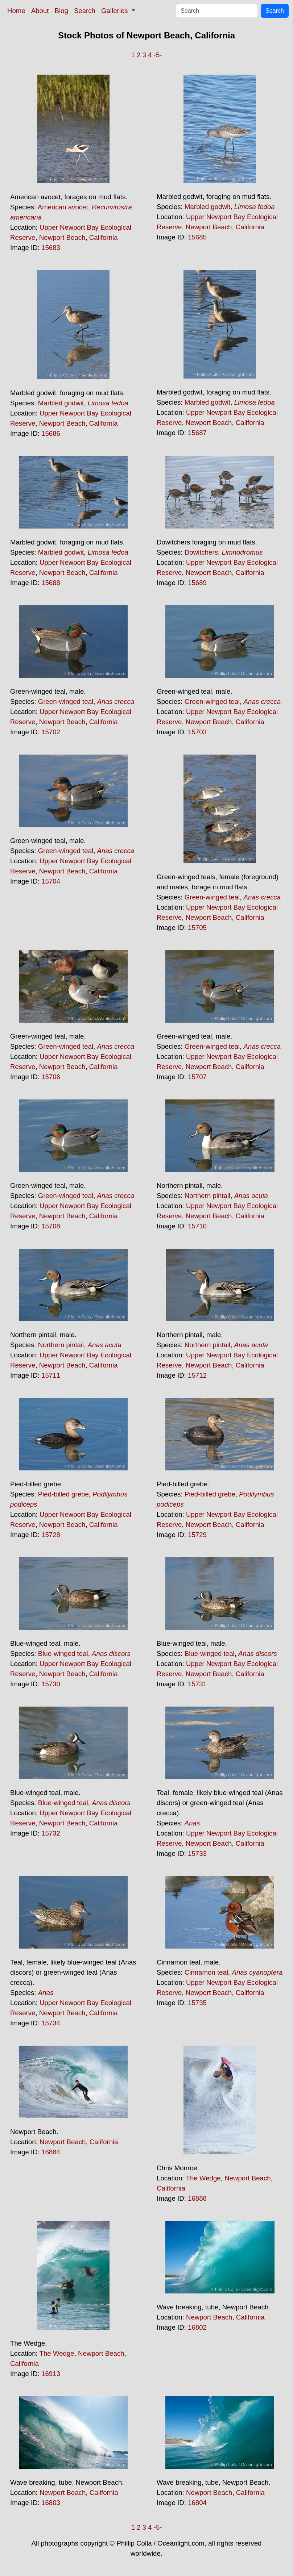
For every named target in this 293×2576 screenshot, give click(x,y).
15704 (50, 881)
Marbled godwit (208, 206)
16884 (50, 2152)
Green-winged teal (65, 701)
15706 (50, 1077)
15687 (197, 433)
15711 (50, 1375)
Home (16, 10)
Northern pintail (208, 1195)
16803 (50, 2502)
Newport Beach (62, 237)
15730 (50, 1684)
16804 (197, 2502)
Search (84, 10)
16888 (197, 2198)
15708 (50, 1226)
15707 (197, 1077)
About (40, 10)
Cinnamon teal (206, 1972)
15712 (197, 1375)
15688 (50, 582)
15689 (197, 582)
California (103, 237)
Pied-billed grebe (63, 1494)
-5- (158, 55)
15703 (197, 732)
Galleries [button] (115, 10)
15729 (197, 1534)
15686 (50, 433)
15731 (197, 1684)
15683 (50, 247)
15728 (50, 1534)
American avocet (63, 207)
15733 (197, 1853)
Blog (61, 10)
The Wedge (203, 2178)
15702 (50, 732)
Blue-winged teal (63, 1653)
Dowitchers (201, 552)
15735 (197, 2003)
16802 (197, 2327)
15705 (197, 927)
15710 (197, 1226)
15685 (197, 237)
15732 (50, 1833)
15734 (50, 2023)
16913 (50, 2373)
